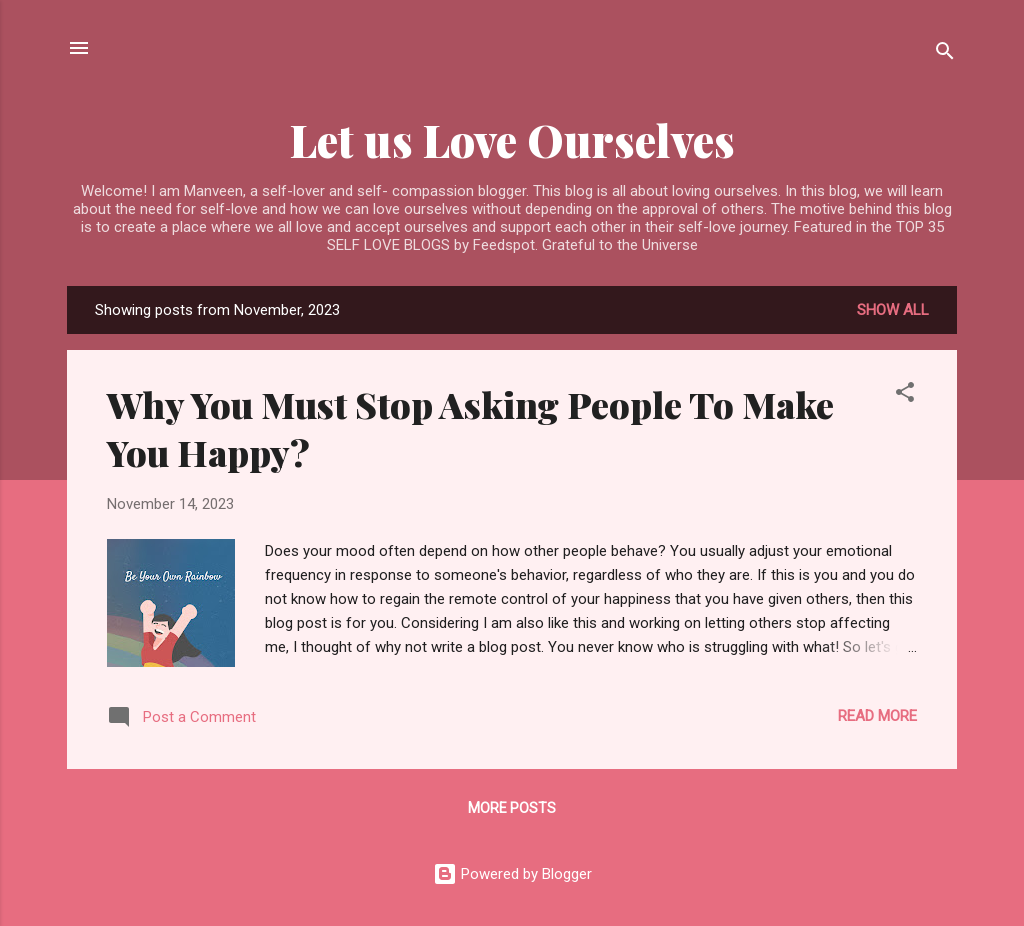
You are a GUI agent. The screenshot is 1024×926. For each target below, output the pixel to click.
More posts (512, 808)
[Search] (945, 54)
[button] (905, 395)
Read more (877, 716)
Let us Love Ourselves (512, 139)
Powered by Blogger (512, 874)
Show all (893, 310)
